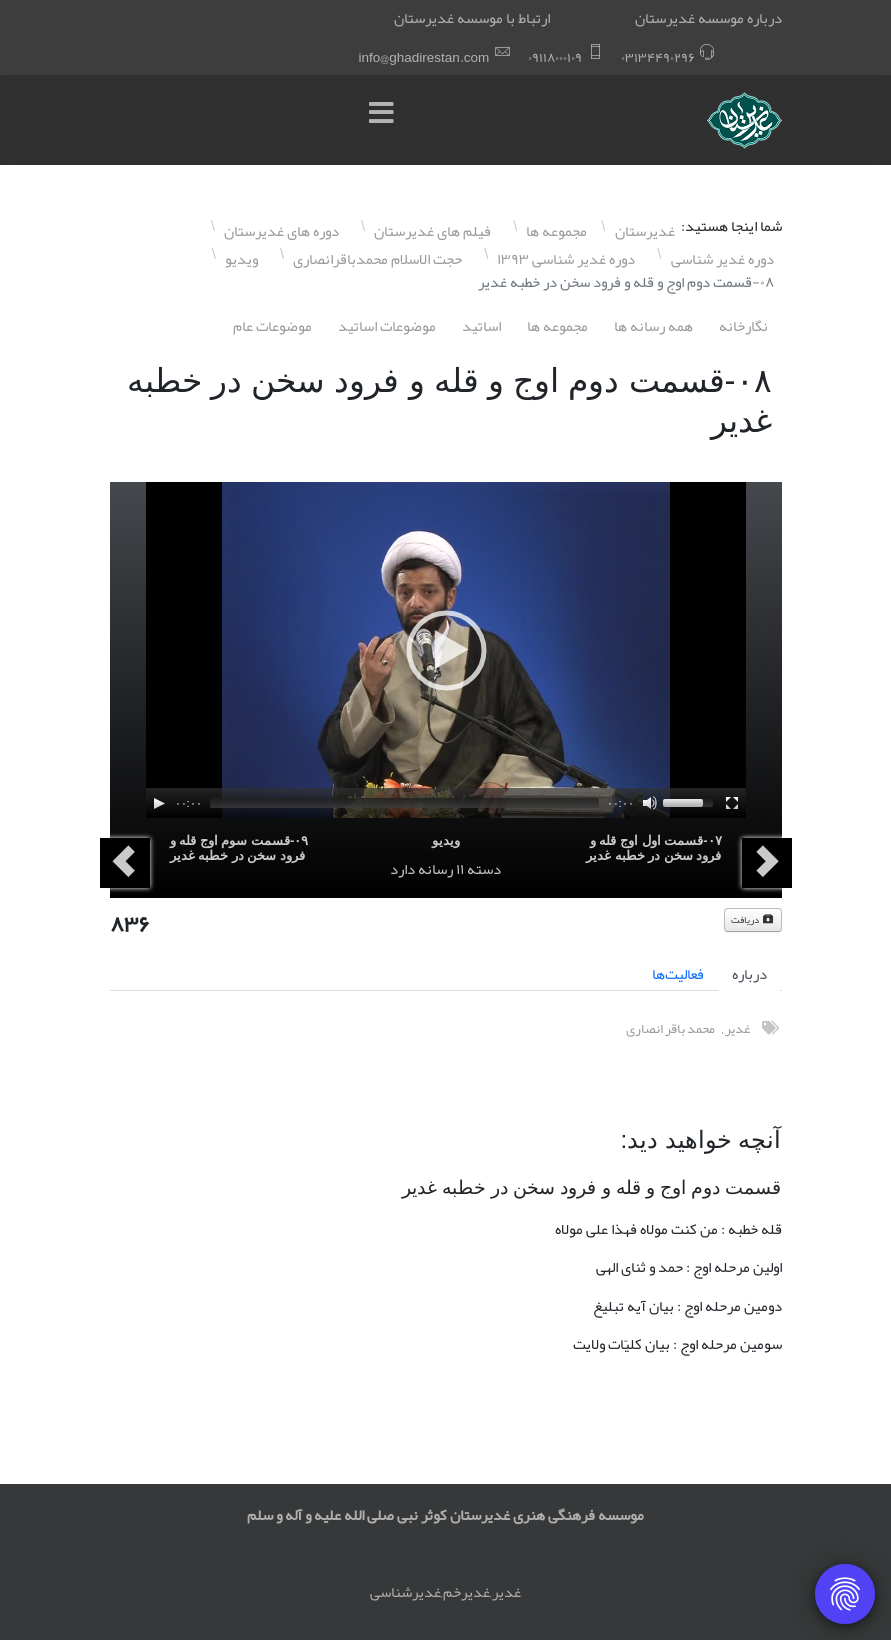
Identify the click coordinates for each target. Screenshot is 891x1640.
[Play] (159, 803)
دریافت (753, 920)
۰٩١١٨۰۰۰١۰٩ (555, 57)
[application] (446, 650)
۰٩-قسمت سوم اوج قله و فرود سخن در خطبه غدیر (239, 848)
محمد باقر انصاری (670, 1028)
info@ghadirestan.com (424, 57)
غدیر (737, 1028)
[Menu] (387, 120)
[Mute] (650, 803)
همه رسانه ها (653, 326)
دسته (484, 869)
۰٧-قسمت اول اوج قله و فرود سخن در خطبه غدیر (653, 848)
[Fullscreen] (732, 803)
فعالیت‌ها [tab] (678, 974)
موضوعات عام (272, 326)
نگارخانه (743, 326)
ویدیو (446, 840)
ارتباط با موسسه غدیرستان (472, 18)
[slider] (404, 803)
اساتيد (481, 326)
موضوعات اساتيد (387, 326)
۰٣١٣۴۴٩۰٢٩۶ (658, 57)
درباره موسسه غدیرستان (708, 18)
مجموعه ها (557, 326)
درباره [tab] (749, 974)
